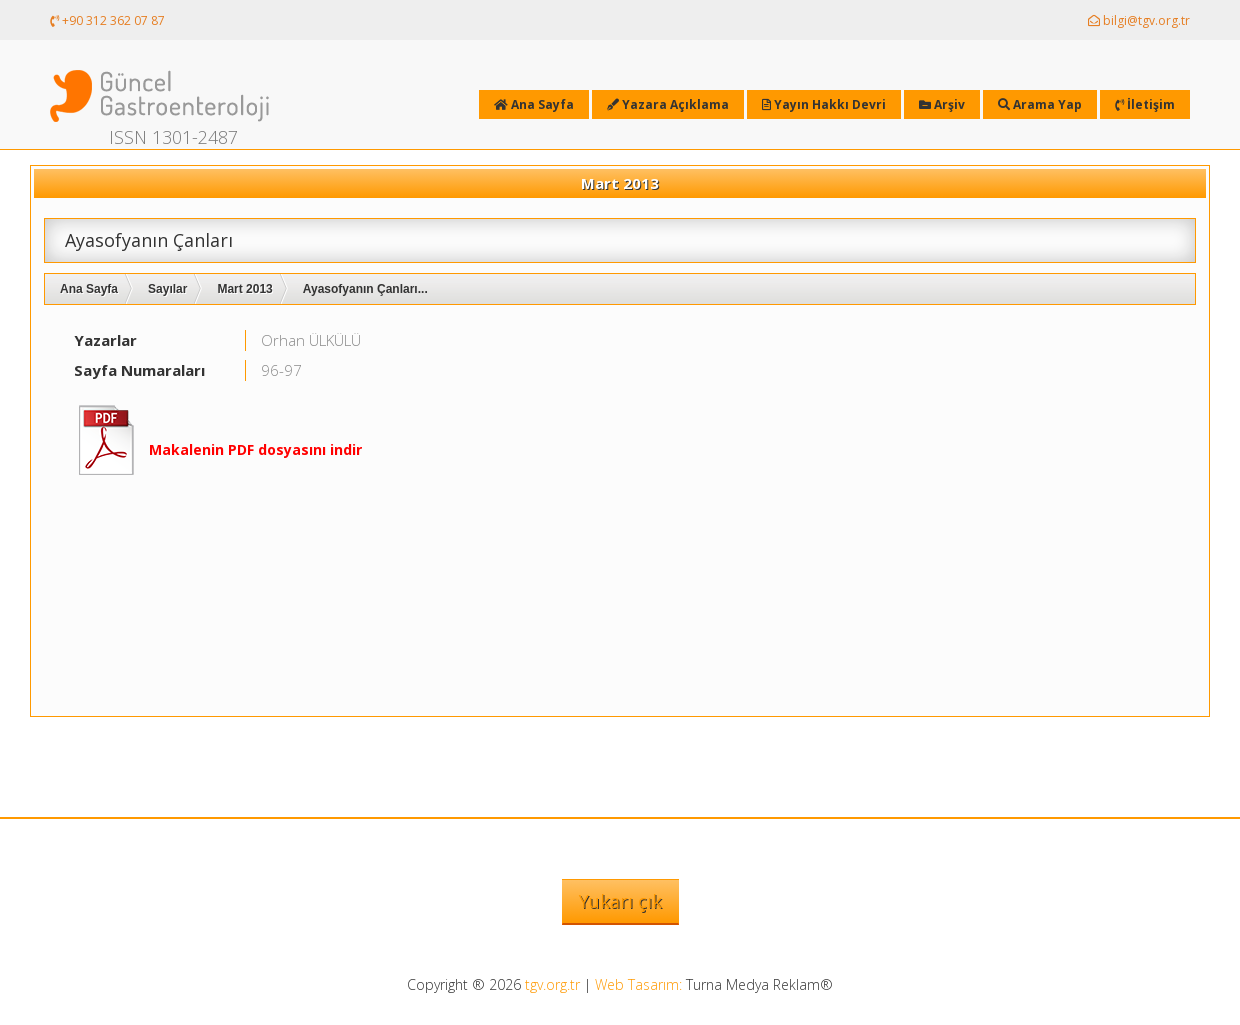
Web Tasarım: (638, 984)
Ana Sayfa (89, 289)
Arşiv (942, 104)
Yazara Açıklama (668, 104)
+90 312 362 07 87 (107, 20)
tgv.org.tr (552, 984)
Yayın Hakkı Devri (824, 104)
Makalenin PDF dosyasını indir (255, 449)
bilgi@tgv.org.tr (1139, 20)
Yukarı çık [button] (620, 901)
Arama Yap (1040, 104)
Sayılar (167, 289)
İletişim (1145, 104)
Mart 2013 (244, 289)
